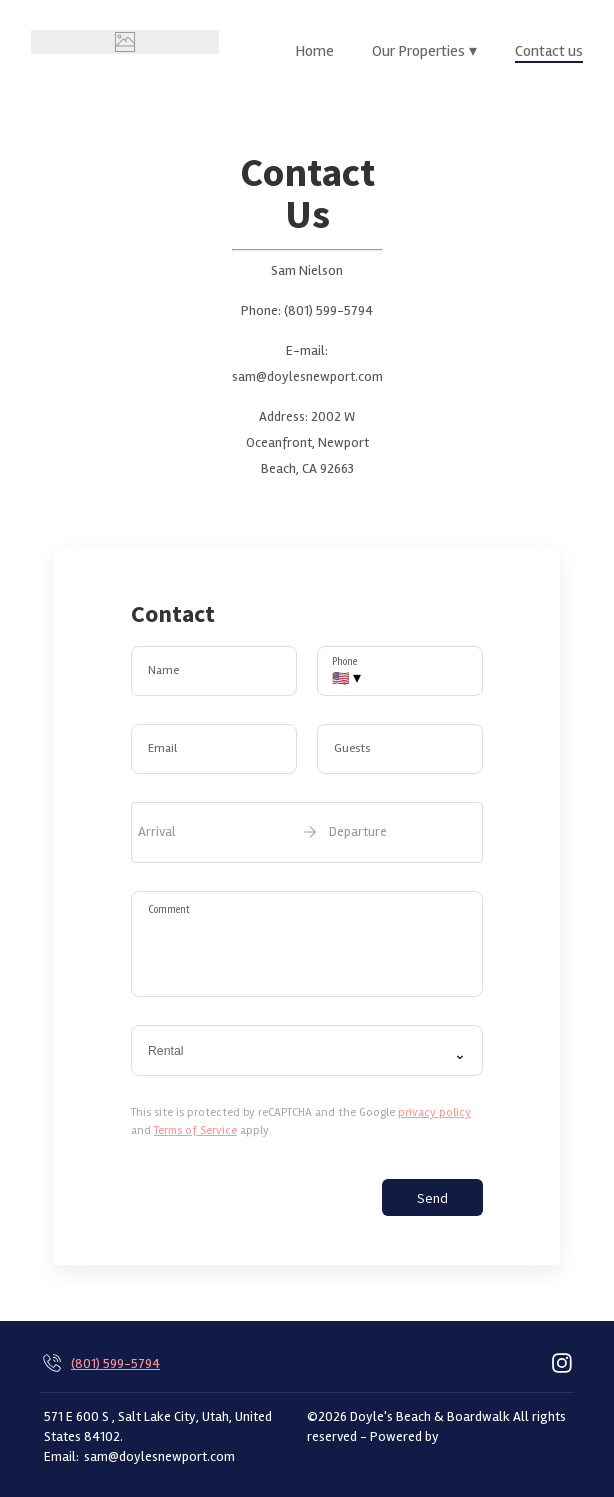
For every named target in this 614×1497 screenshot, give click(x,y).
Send (432, 1198)
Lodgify (465, 1436)
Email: (61, 1456)
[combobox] (307, 1051)
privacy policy (434, 1112)
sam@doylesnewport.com (159, 1456)
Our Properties (424, 51)
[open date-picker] (307, 832)
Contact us (549, 51)
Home (314, 51)
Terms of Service (195, 1130)
